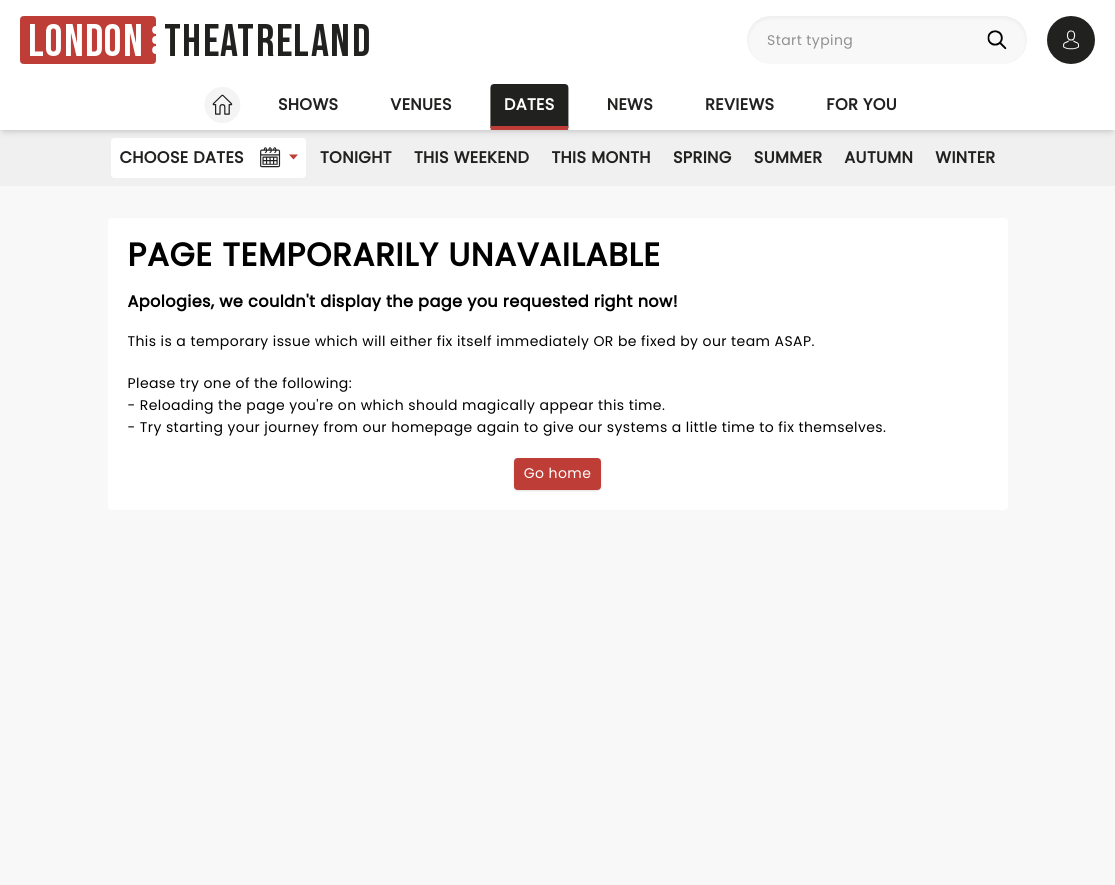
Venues (421, 104)
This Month (600, 157)
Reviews (739, 104)
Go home (558, 473)
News (630, 104)
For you (861, 104)
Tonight (356, 157)
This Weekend (471, 157)
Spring (702, 157)
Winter (965, 157)
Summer (788, 157)
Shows (308, 104)
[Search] (1001, 40)
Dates (529, 104)
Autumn (878, 157)
